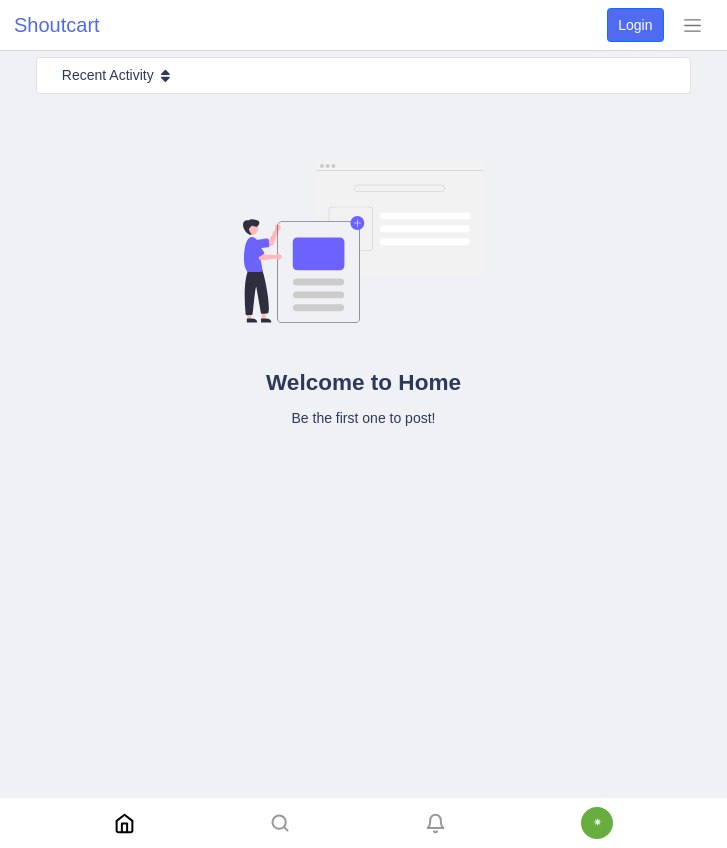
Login (635, 25)
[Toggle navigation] (692, 25)
